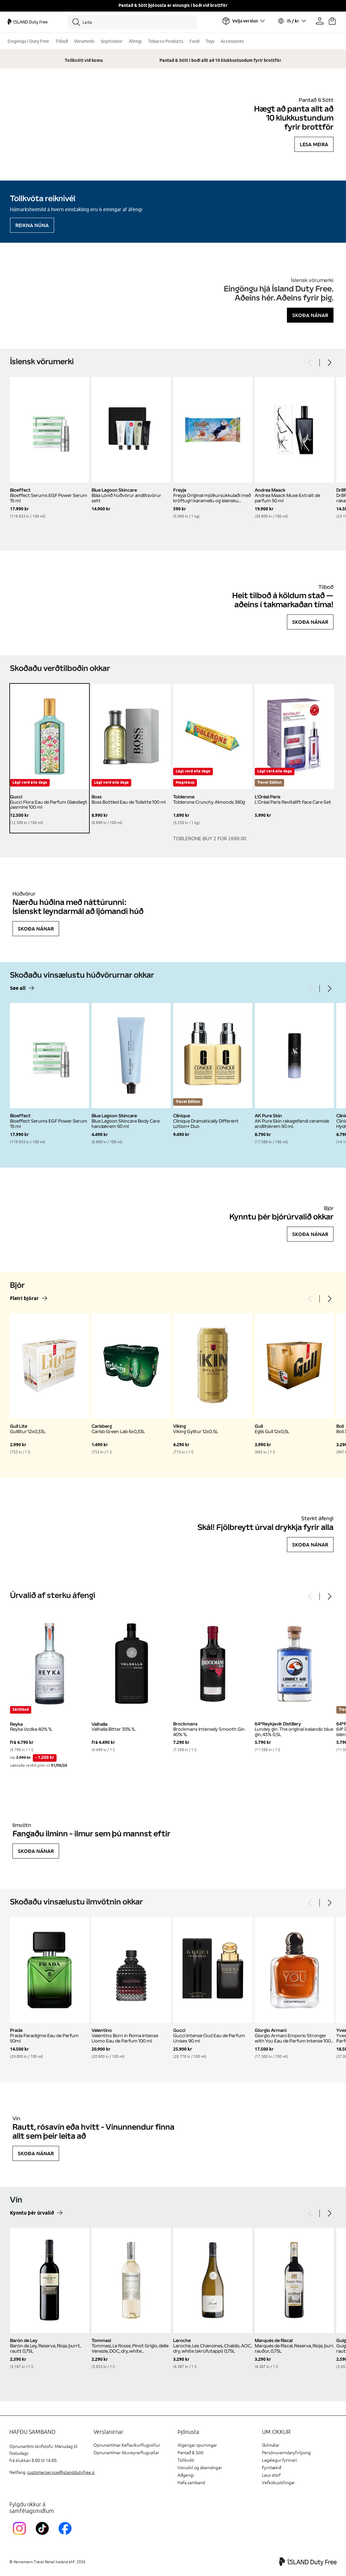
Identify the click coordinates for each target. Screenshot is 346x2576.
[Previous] (310, 363)
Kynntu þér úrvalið (32, 2213)
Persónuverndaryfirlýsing (286, 2452)
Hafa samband (191, 2482)
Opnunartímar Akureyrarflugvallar (126, 2452)
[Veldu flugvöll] (243, 20)
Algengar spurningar (197, 2445)
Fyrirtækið (271, 2467)
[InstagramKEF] (20, 2536)
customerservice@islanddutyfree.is (61, 2472)
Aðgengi (186, 2475)
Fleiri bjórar (24, 1298)
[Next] (329, 363)
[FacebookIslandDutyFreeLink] (66, 2536)
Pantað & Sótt (190, 2452)
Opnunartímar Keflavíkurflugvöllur (126, 2445)
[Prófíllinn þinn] (319, 21)
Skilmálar (270, 2445)
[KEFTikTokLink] (43, 2536)
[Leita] (132, 22)
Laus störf (271, 2475)
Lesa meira (314, 144)
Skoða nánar (310, 315)
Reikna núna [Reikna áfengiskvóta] (32, 225)
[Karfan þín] (332, 21)
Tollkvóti (186, 2460)
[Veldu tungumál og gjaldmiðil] (291, 20)
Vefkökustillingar (278, 2482)
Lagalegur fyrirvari (279, 2460)
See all (18, 988)
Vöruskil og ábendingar (200, 2467)
